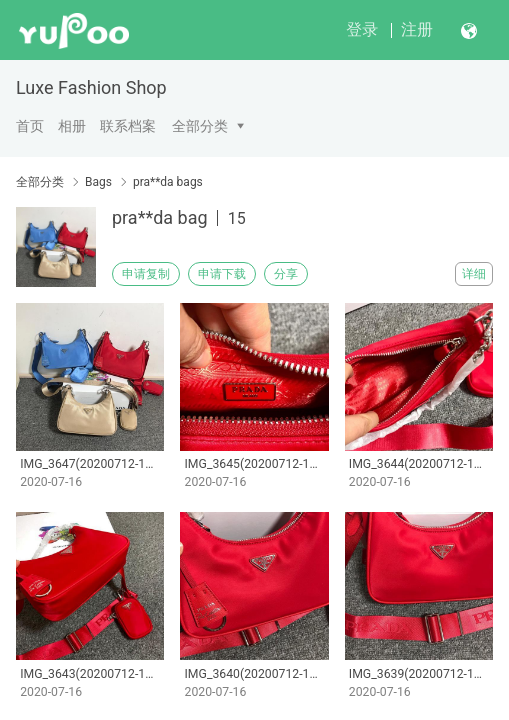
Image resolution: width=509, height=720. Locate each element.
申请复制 (146, 274)
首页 (30, 126)
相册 (72, 126)
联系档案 (128, 126)
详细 (474, 274)
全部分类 (200, 126)
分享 (286, 274)
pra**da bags (168, 182)
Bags (98, 182)
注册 (417, 29)
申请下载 (222, 274)
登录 (362, 29)
